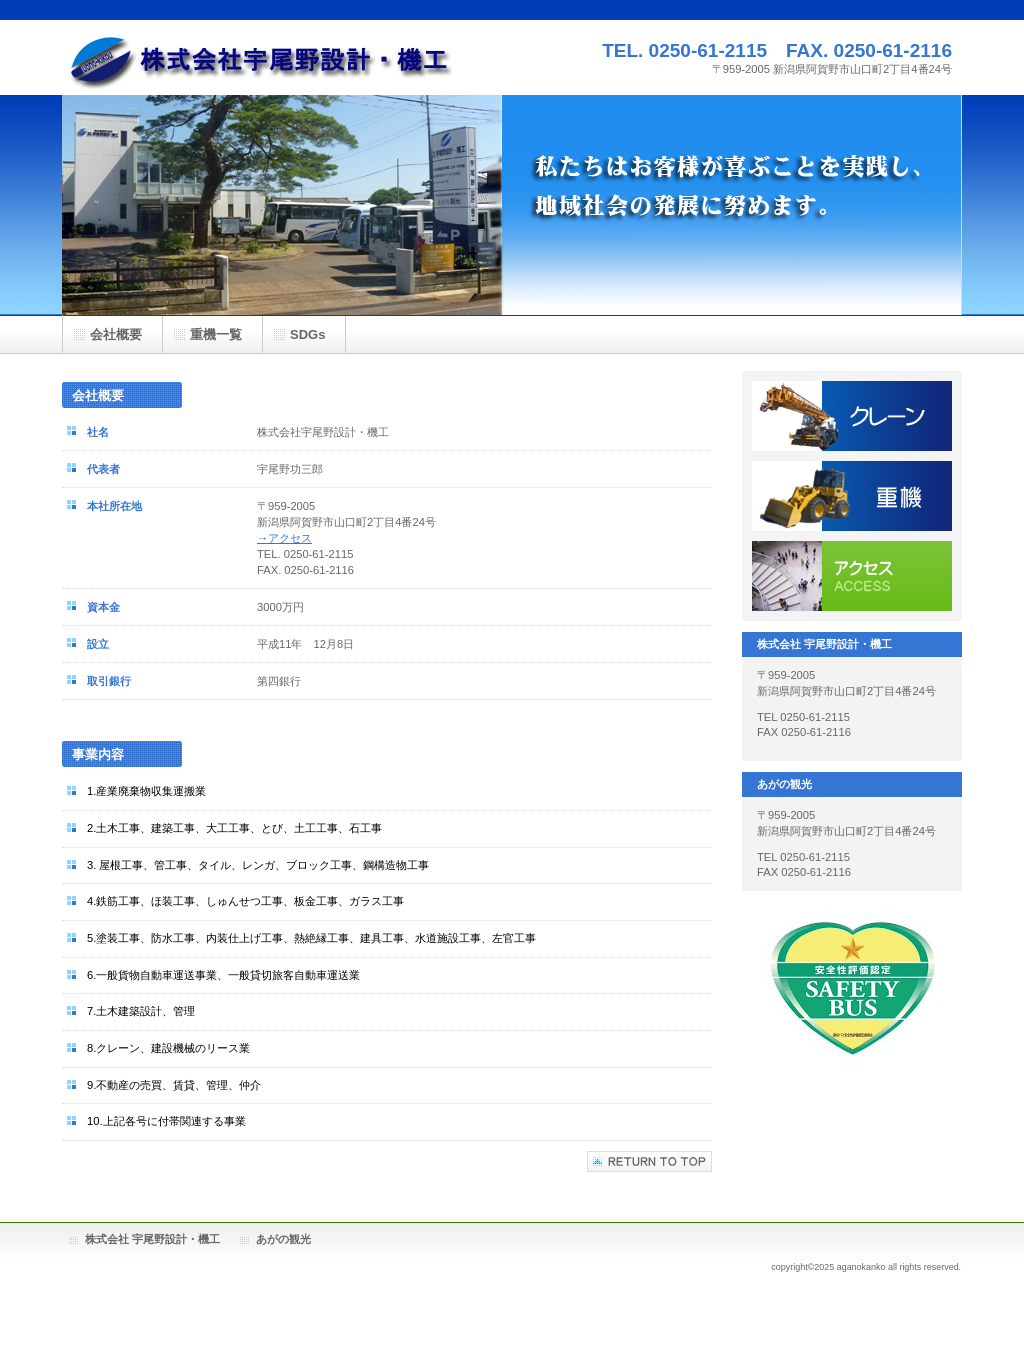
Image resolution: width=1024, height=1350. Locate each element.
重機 (852, 496)
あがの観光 (283, 1239)
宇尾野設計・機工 (262, 57)
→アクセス (284, 538)
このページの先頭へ (649, 1161)
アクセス (852, 576)
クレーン (852, 416)
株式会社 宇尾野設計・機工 (152, 1239)
